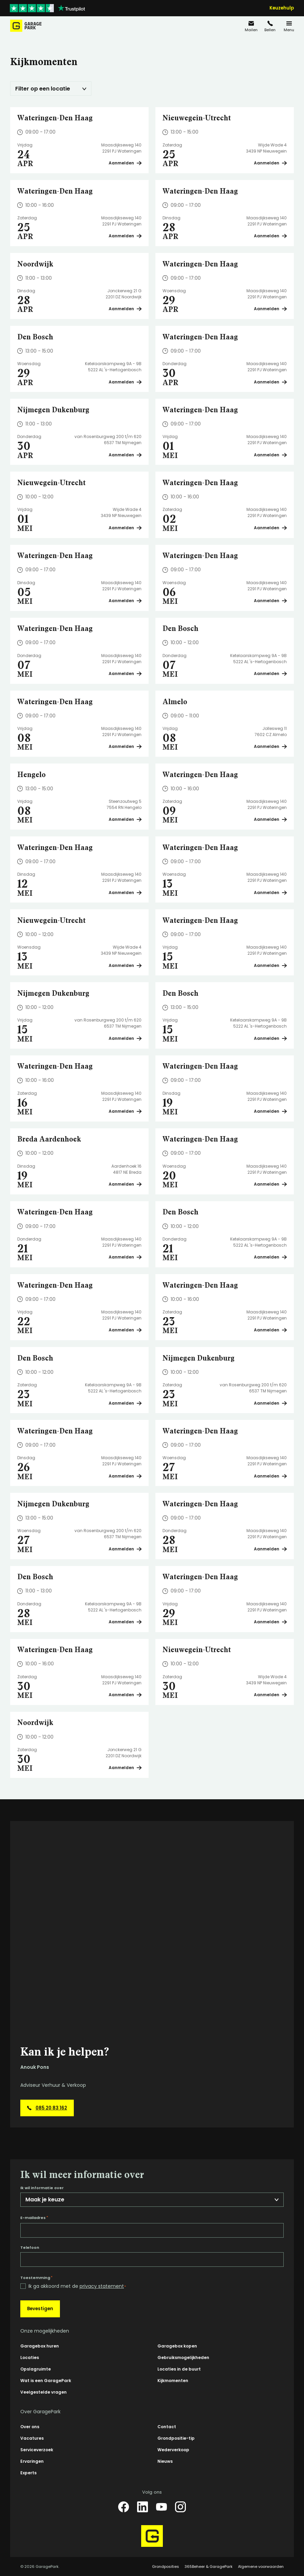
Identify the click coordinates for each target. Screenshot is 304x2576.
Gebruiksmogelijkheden (183, 2357)
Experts (28, 2473)
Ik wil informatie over (42, 2188)
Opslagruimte (35, 2369)
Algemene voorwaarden (261, 2566)
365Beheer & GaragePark (208, 2566)
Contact (166, 2427)
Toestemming (36, 2277)
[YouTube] (161, 2506)
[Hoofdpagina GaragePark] (26, 26)
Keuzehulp (281, 8)
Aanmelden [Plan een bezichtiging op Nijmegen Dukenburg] (125, 455)
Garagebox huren (39, 2346)
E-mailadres (34, 2217)
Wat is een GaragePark (45, 2380)
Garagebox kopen (177, 2346)
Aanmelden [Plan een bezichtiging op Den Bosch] (125, 382)
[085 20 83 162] (270, 26)
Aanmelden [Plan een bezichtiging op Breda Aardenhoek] (125, 1184)
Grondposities (165, 2566)
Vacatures (32, 2438)
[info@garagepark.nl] (251, 26)
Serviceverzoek (36, 2450)
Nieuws (165, 2461)
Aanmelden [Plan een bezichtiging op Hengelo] (125, 819)
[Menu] (289, 26)
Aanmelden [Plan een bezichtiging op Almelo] (270, 746)
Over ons (29, 2427)
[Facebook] (123, 2506)
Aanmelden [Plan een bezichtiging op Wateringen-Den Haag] (125, 163)
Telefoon (29, 2248)
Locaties (29, 2357)
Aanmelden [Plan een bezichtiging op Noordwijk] (125, 309)
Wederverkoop (173, 2450)
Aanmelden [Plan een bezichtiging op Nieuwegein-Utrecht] (270, 163)
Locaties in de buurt (179, 2369)
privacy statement (102, 2286)
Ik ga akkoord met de (77, 2286)
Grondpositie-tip (176, 2438)
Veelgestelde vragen (43, 2392)
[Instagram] (180, 2506)
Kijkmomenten (172, 2380)
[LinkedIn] (142, 2506)
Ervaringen (32, 2461)
